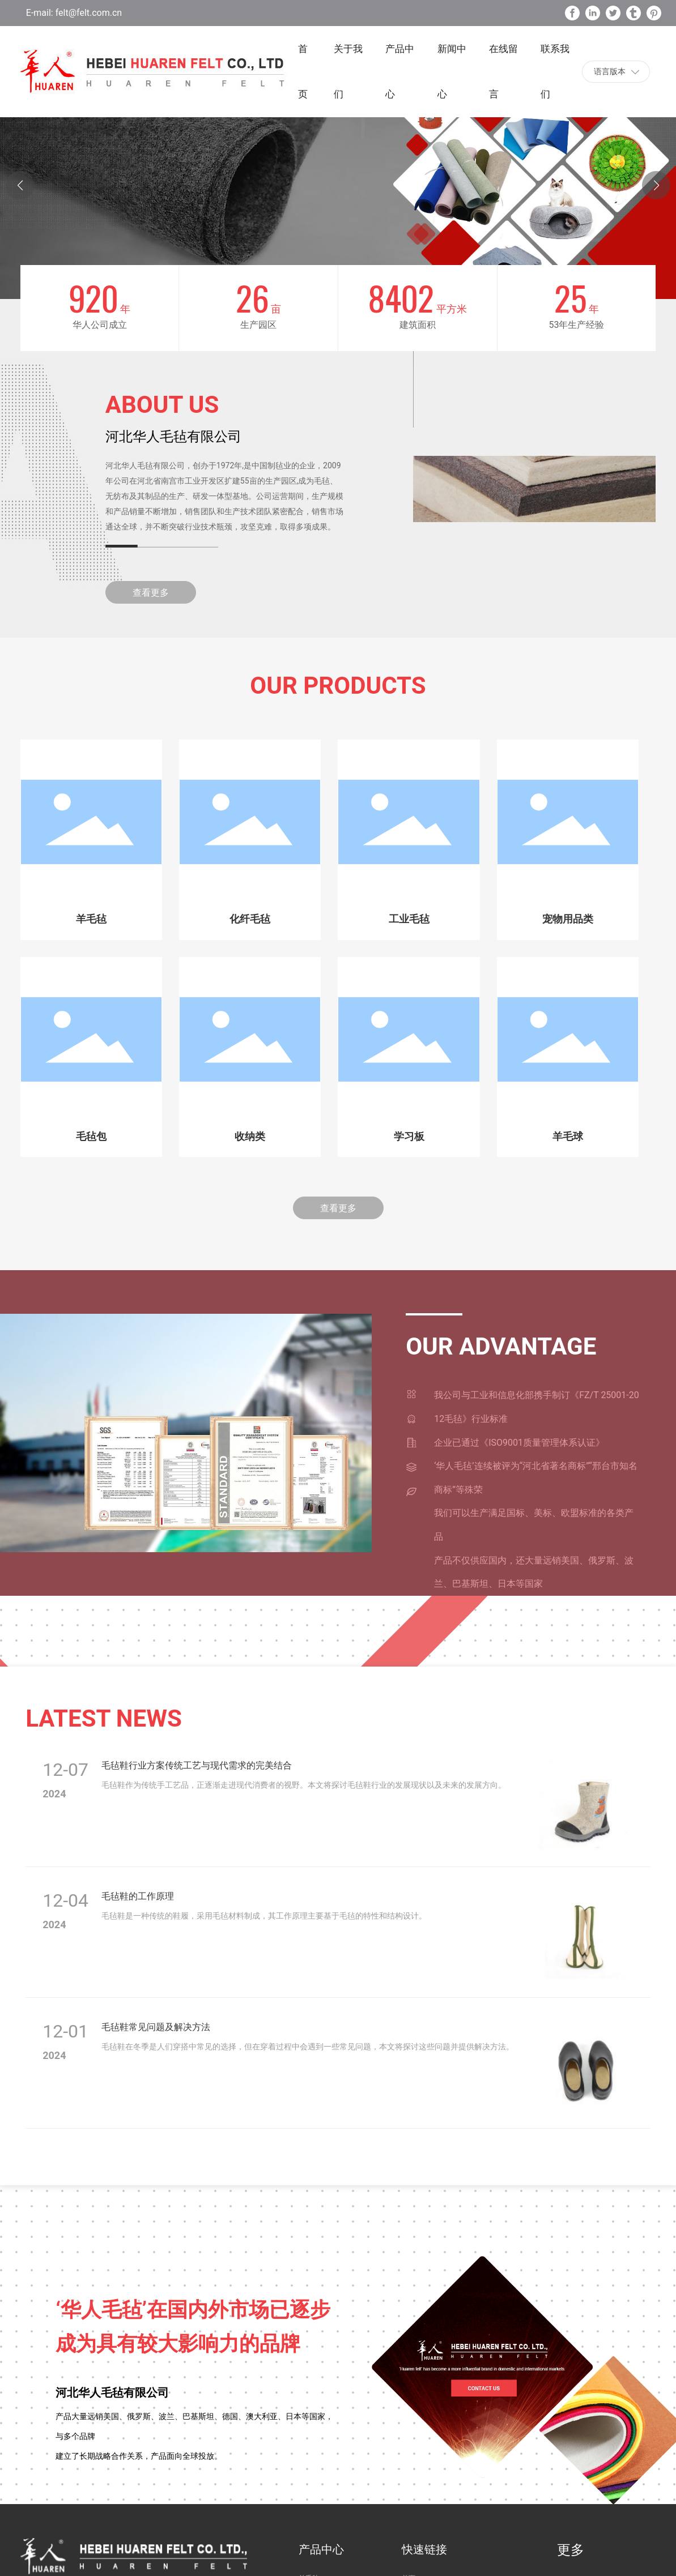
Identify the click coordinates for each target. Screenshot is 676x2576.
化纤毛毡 (249, 919)
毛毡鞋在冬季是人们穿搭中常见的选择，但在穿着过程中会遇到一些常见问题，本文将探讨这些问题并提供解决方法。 (307, 2046)
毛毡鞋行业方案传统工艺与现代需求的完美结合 (196, 1765)
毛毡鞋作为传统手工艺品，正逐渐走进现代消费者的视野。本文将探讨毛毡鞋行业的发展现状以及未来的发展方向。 (303, 1784)
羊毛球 (567, 1136)
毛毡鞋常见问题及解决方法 (155, 2027)
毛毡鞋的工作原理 (137, 1896)
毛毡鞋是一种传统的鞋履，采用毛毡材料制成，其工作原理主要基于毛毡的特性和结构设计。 (264, 1915)
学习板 (409, 1136)
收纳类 (250, 1136)
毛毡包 (91, 1136)
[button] (656, 185)
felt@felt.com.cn (87, 12)
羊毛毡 (91, 919)
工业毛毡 (409, 919)
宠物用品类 (567, 919)
